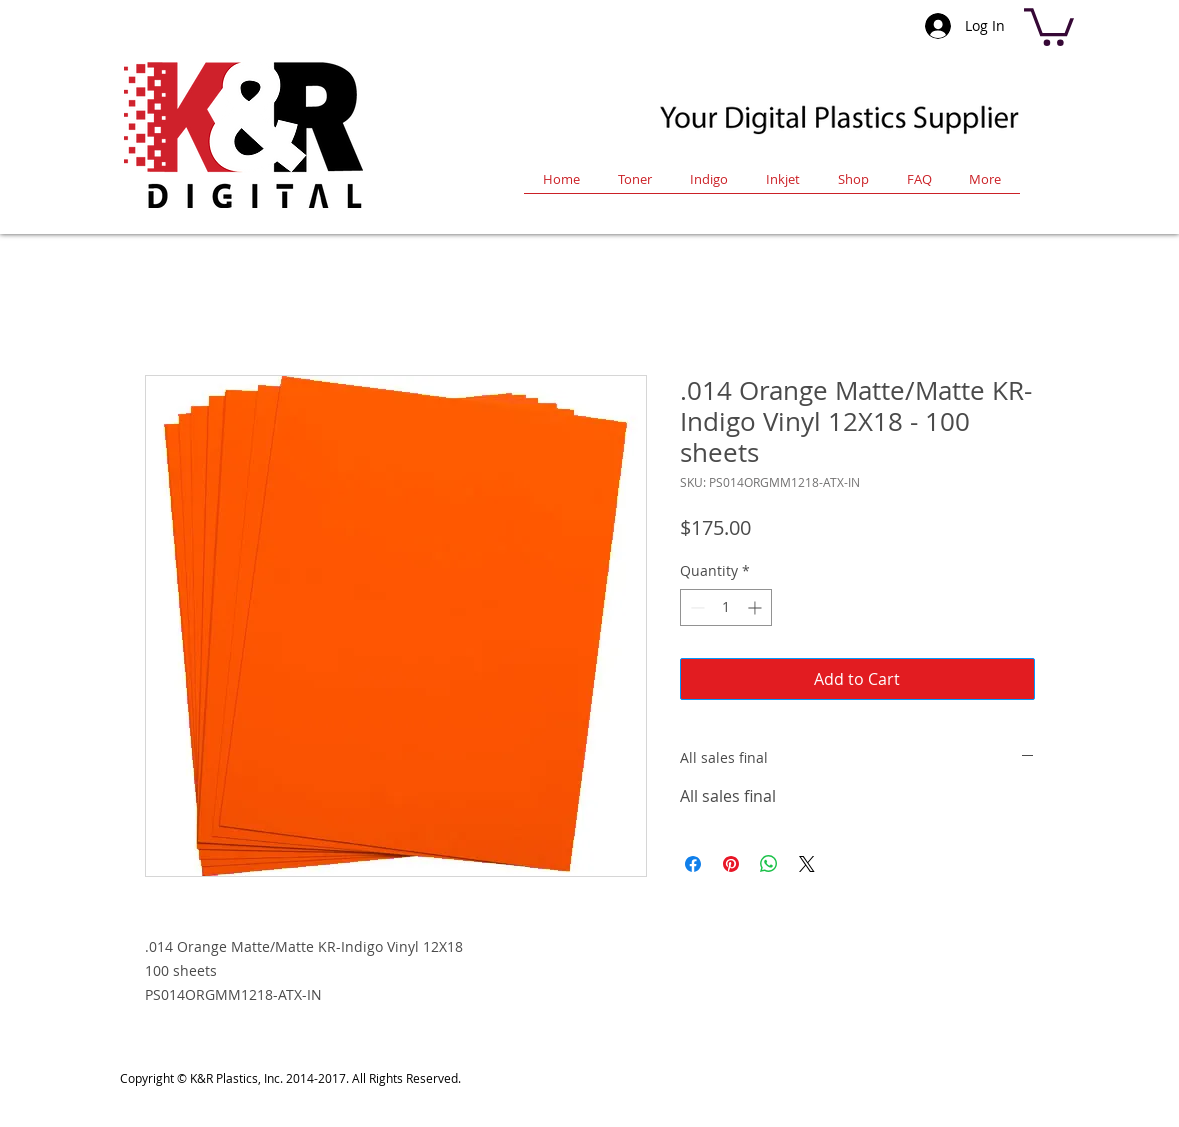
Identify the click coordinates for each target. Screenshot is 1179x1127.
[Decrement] (695, 607)
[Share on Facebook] (693, 864)
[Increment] (756, 607)
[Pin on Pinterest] (731, 864)
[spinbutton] (726, 607)
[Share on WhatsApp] (769, 864)
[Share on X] (807, 864)
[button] (1049, 25)
